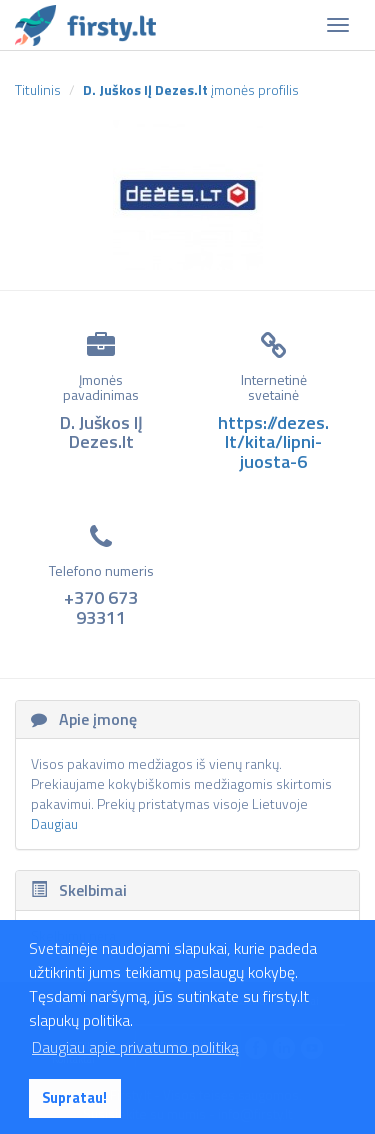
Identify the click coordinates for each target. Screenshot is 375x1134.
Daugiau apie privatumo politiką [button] (135, 1047)
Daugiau (54, 823)
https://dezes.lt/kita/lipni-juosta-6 (273, 442)
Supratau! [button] (74, 1098)
